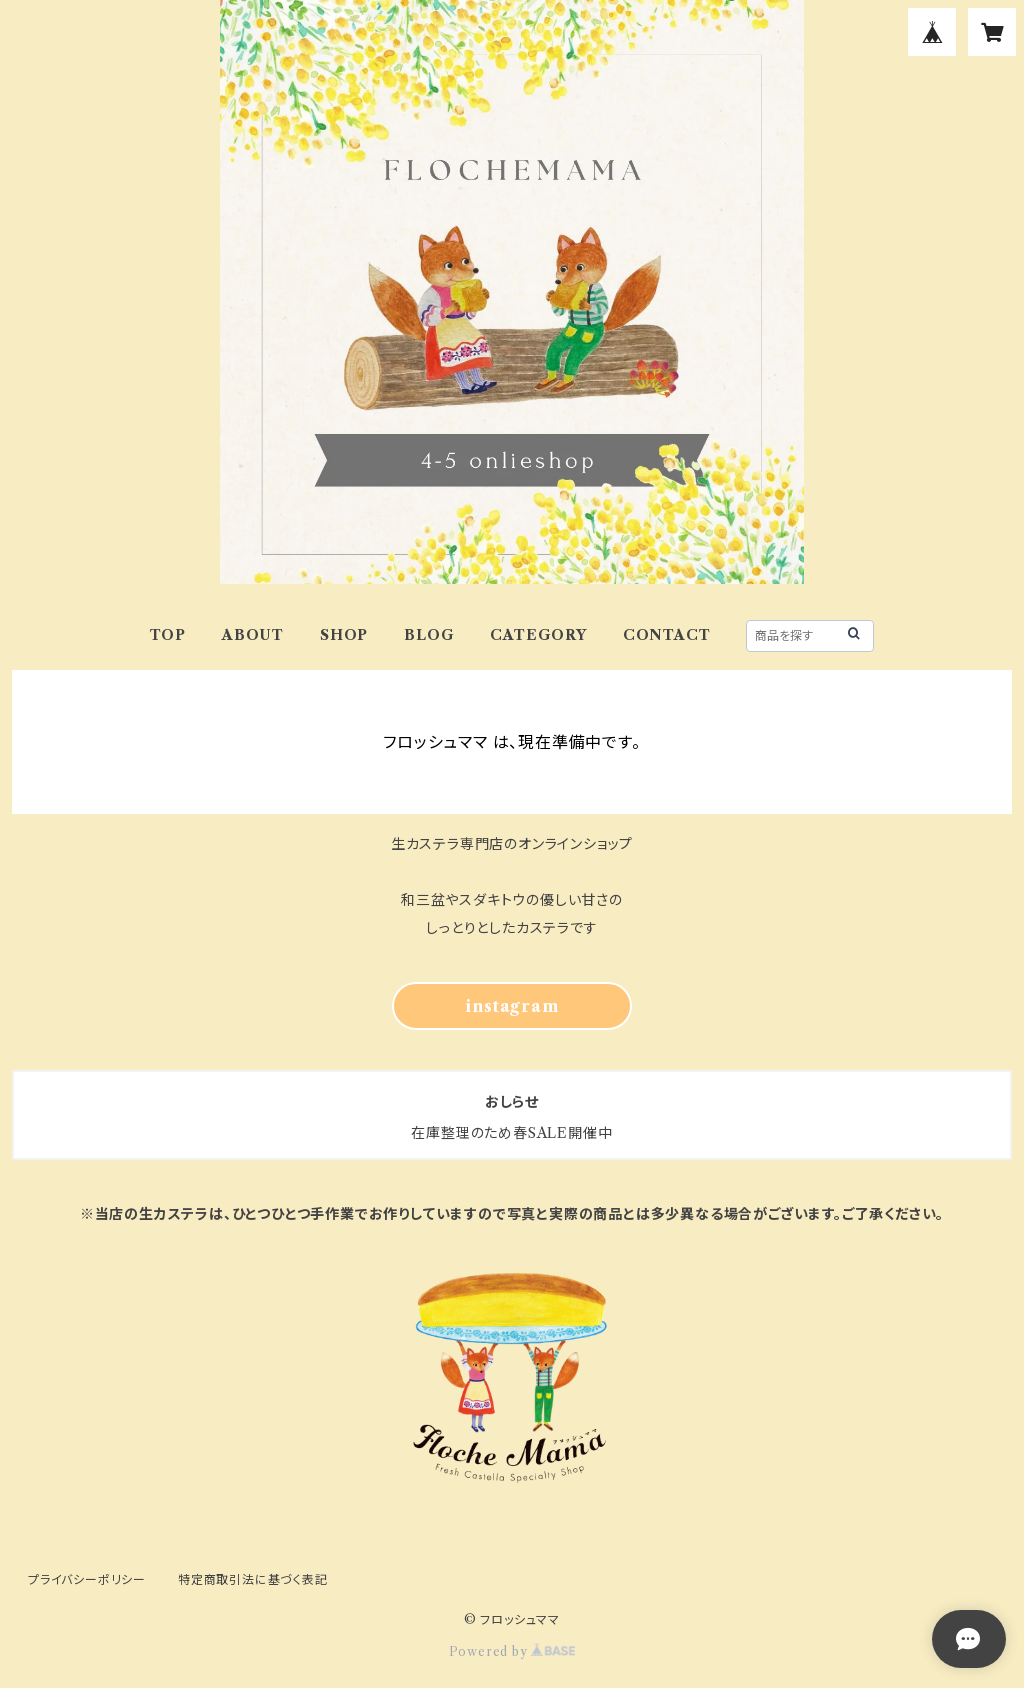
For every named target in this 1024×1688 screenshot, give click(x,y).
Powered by (512, 1651)
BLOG (429, 635)
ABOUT (253, 635)
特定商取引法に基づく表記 (253, 1579)
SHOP (344, 635)
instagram (511, 1006)
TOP (168, 635)
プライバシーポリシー (87, 1579)
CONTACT (667, 635)
